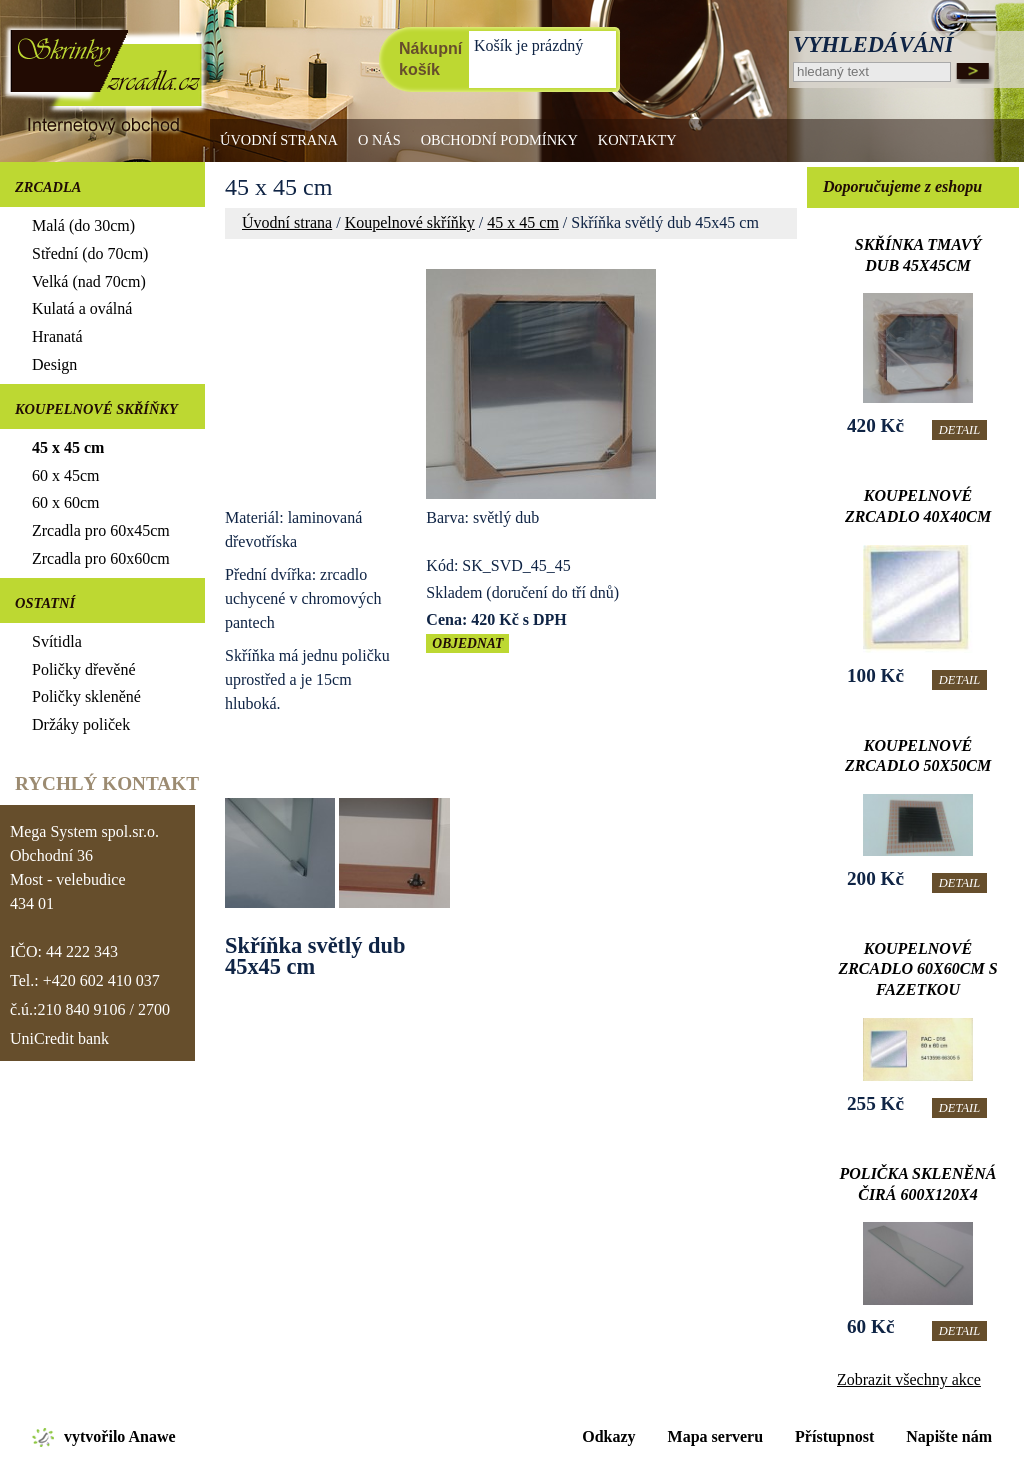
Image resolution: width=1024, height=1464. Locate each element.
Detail (959, 430)
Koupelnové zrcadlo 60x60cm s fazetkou (917, 969)
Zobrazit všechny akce (909, 1379)
